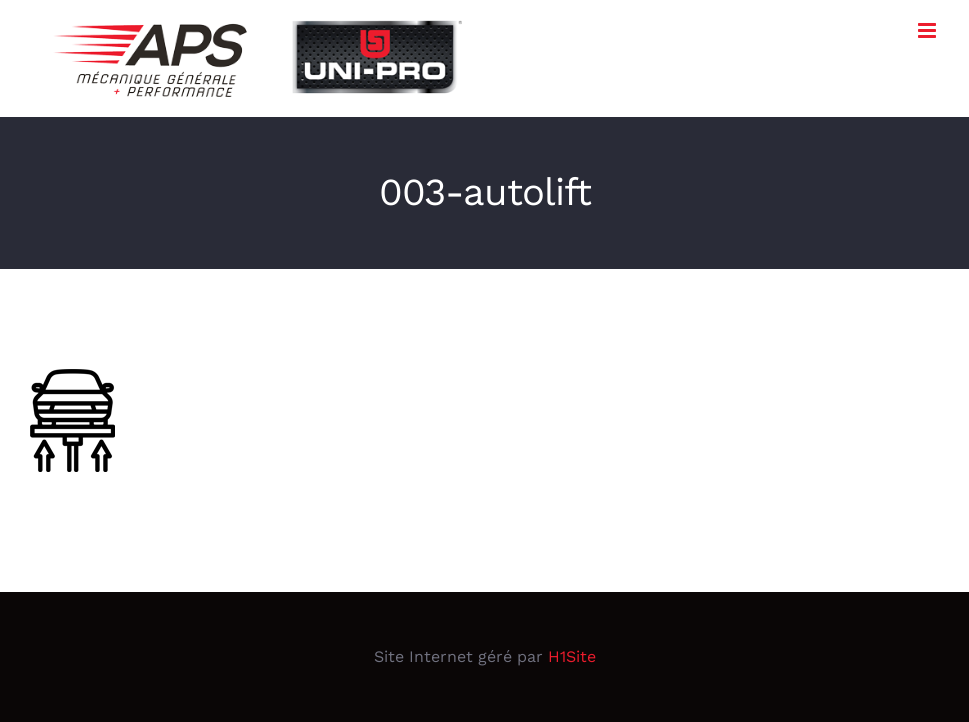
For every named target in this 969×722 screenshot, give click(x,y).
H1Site (572, 656)
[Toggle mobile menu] (928, 30)
